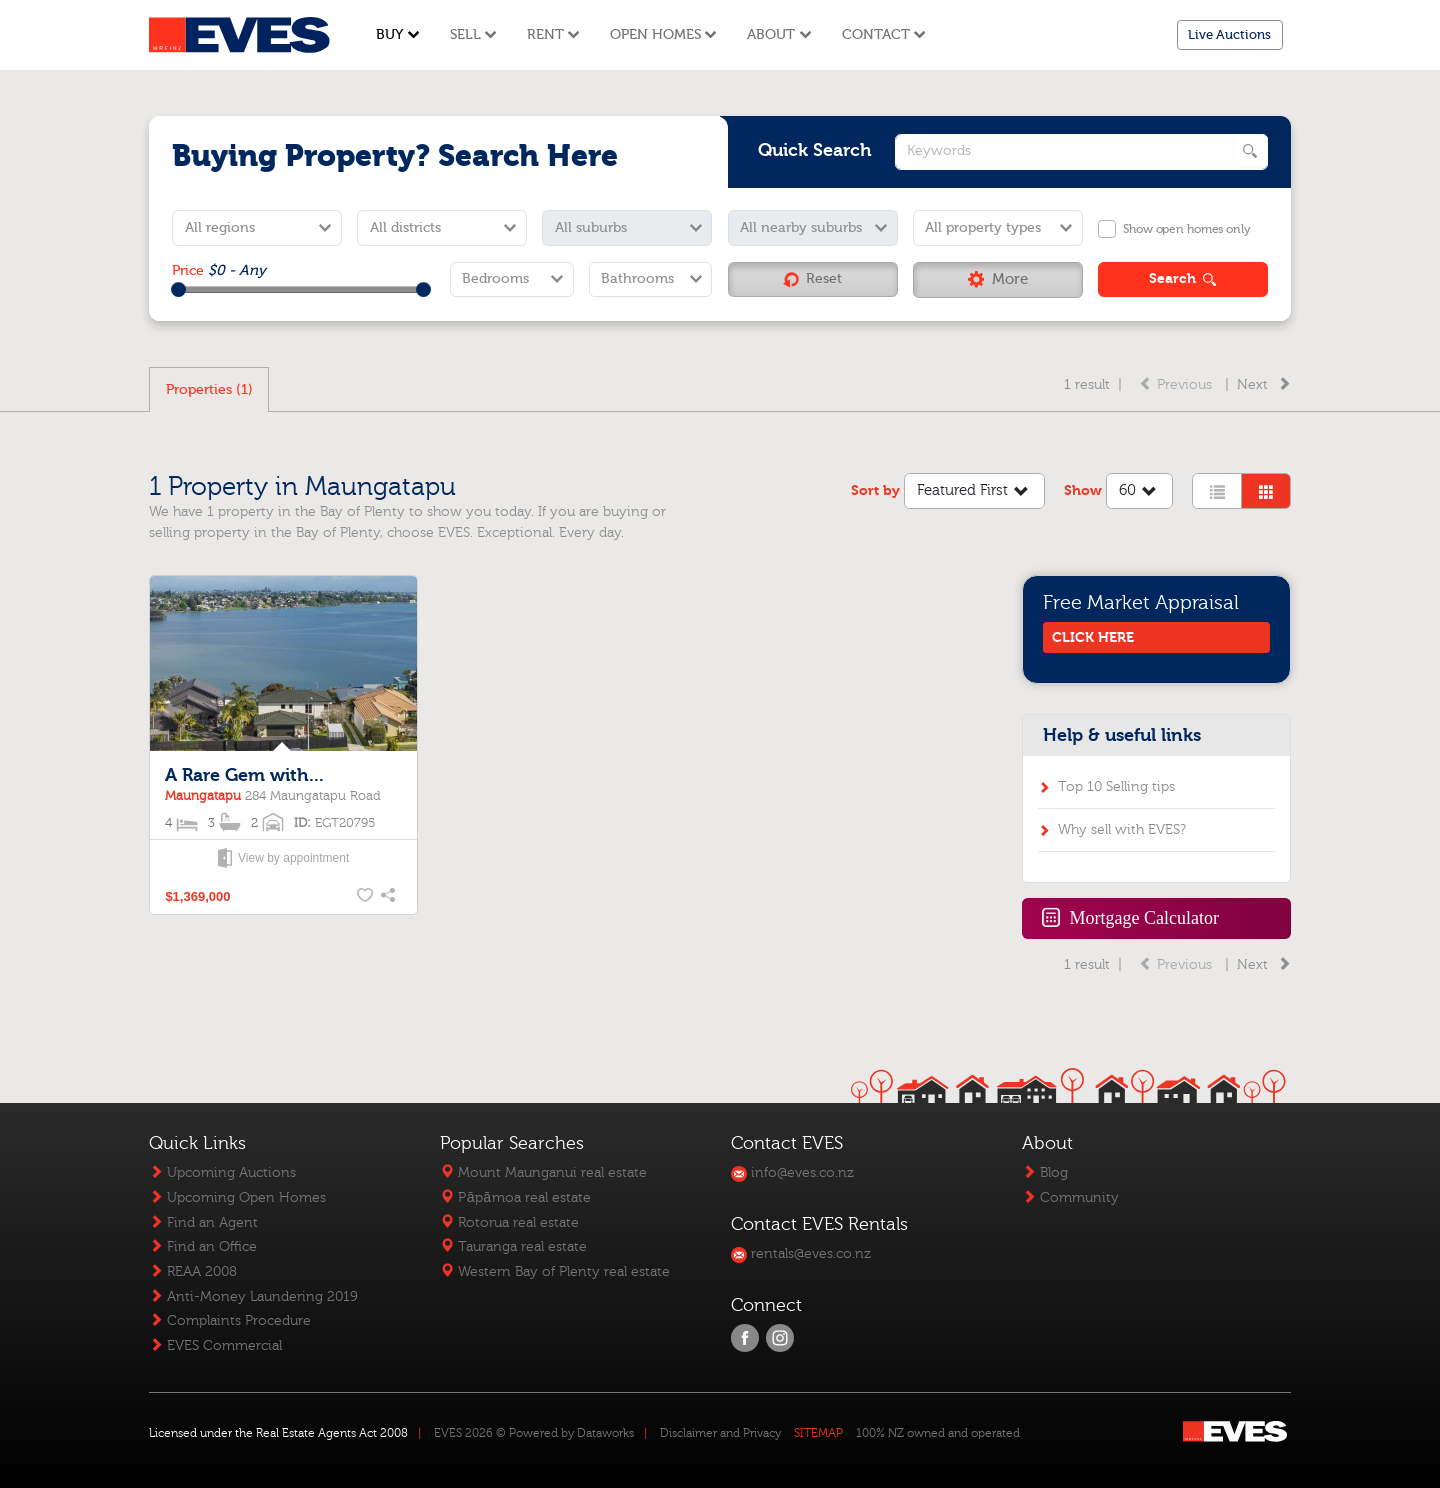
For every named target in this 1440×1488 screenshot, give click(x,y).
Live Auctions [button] (1229, 34)
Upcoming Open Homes (237, 1197)
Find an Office (203, 1246)
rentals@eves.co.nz (801, 1253)
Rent (553, 34)
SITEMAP (818, 1433)
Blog (1045, 1172)
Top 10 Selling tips (1116, 786)
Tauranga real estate (513, 1246)
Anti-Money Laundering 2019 (253, 1296)
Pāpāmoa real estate (515, 1197)
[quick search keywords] (1081, 152)
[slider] (178, 289)
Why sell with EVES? (1122, 829)
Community (1070, 1197)
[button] (998, 280)
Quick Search (815, 150)
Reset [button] (812, 278)
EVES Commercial (215, 1345)
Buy (397, 34)
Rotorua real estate (509, 1222)
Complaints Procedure (230, 1320)
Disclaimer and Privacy (720, 1433)
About (779, 34)
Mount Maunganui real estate (543, 1172)
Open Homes (663, 34)
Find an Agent (203, 1222)
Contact (884, 34)
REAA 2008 (193, 1271)
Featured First (975, 492)
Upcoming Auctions (222, 1172)
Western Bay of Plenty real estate (555, 1271)
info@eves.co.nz (792, 1172)
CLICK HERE (1093, 637)
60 (1140, 492)
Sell (473, 34)
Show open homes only (1187, 229)
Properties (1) (209, 389)
